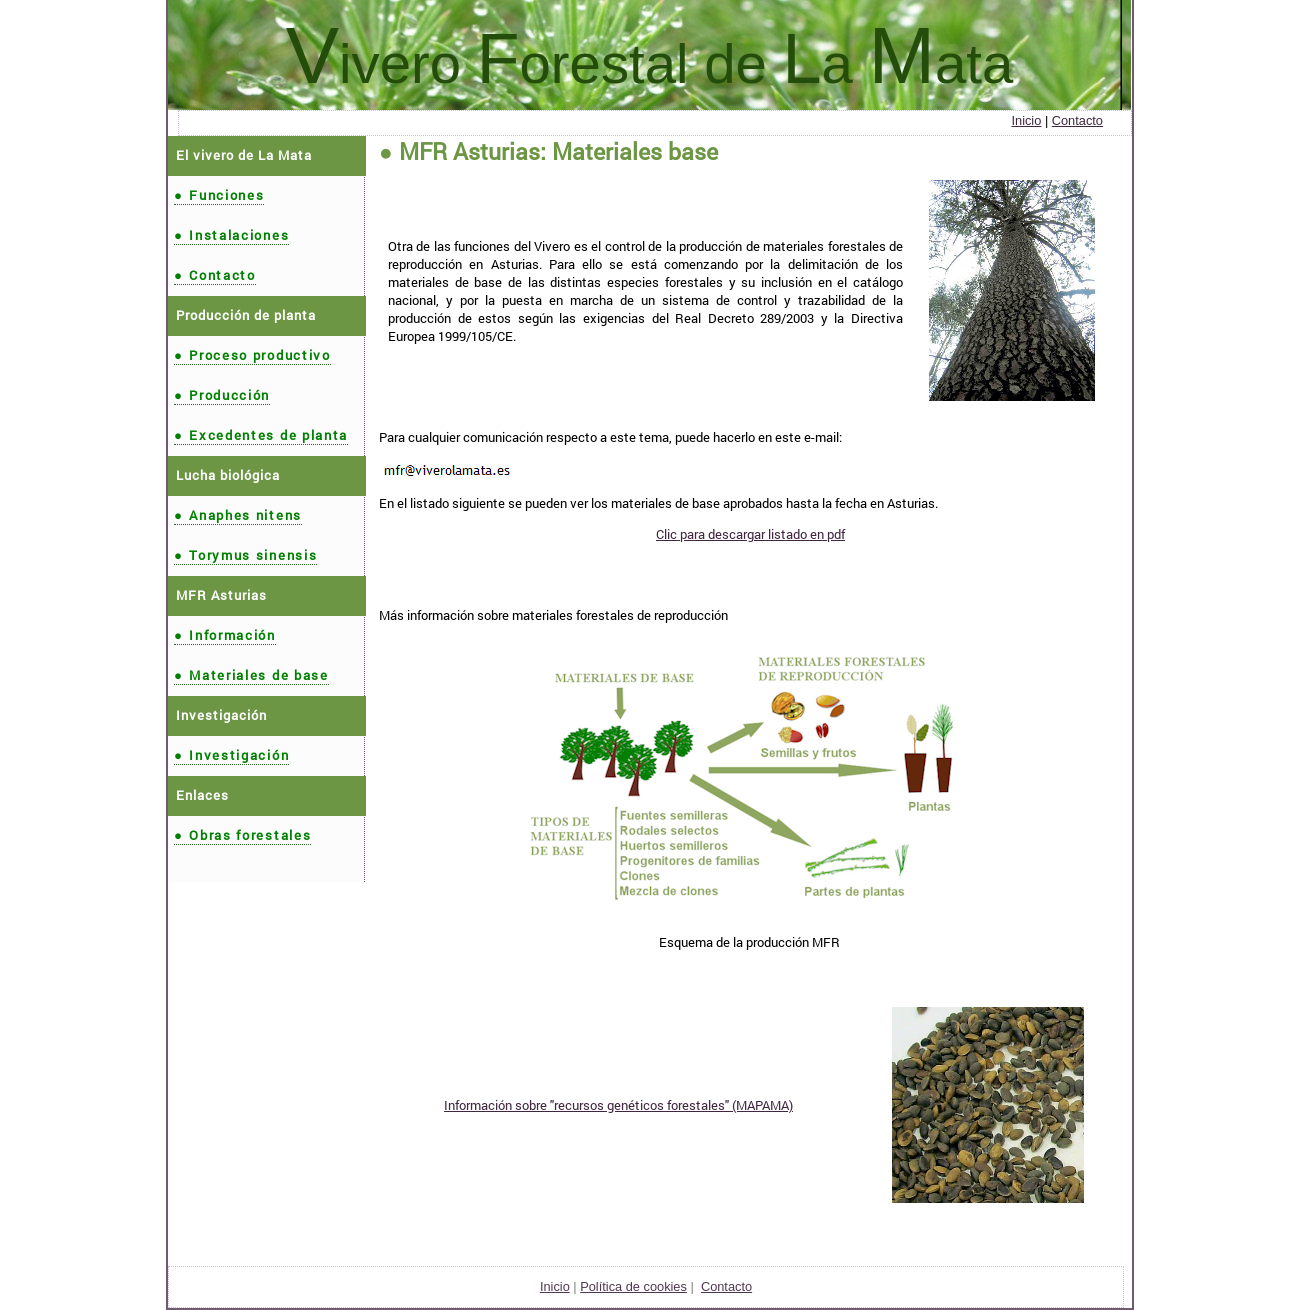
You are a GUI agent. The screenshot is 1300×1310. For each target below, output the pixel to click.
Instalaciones (231, 235)
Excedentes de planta (261, 435)
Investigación (231, 755)
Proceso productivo (252, 355)
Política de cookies (633, 1286)
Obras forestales (242, 835)
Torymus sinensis (245, 555)
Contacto (1077, 120)
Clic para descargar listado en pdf (750, 534)
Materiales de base (251, 675)
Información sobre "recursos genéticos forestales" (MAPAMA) (618, 1105)
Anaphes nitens (238, 515)
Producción (222, 395)
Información (225, 635)
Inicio (1026, 120)
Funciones (219, 195)
